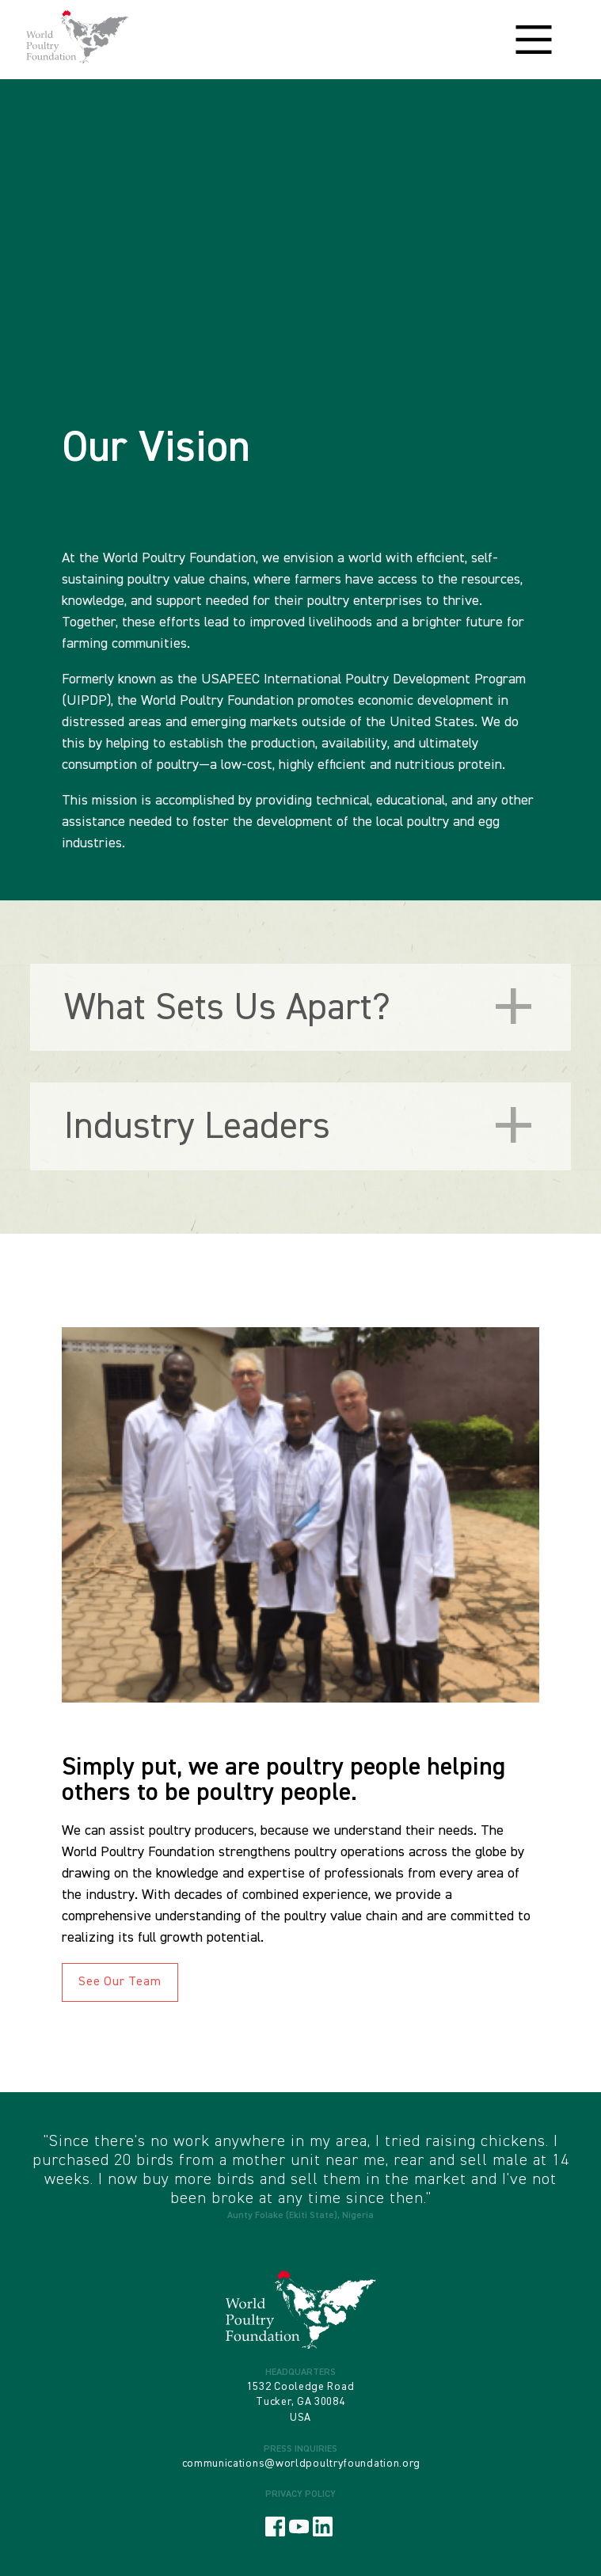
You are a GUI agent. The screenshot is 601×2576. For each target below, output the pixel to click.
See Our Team (120, 1982)
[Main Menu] (534, 40)
